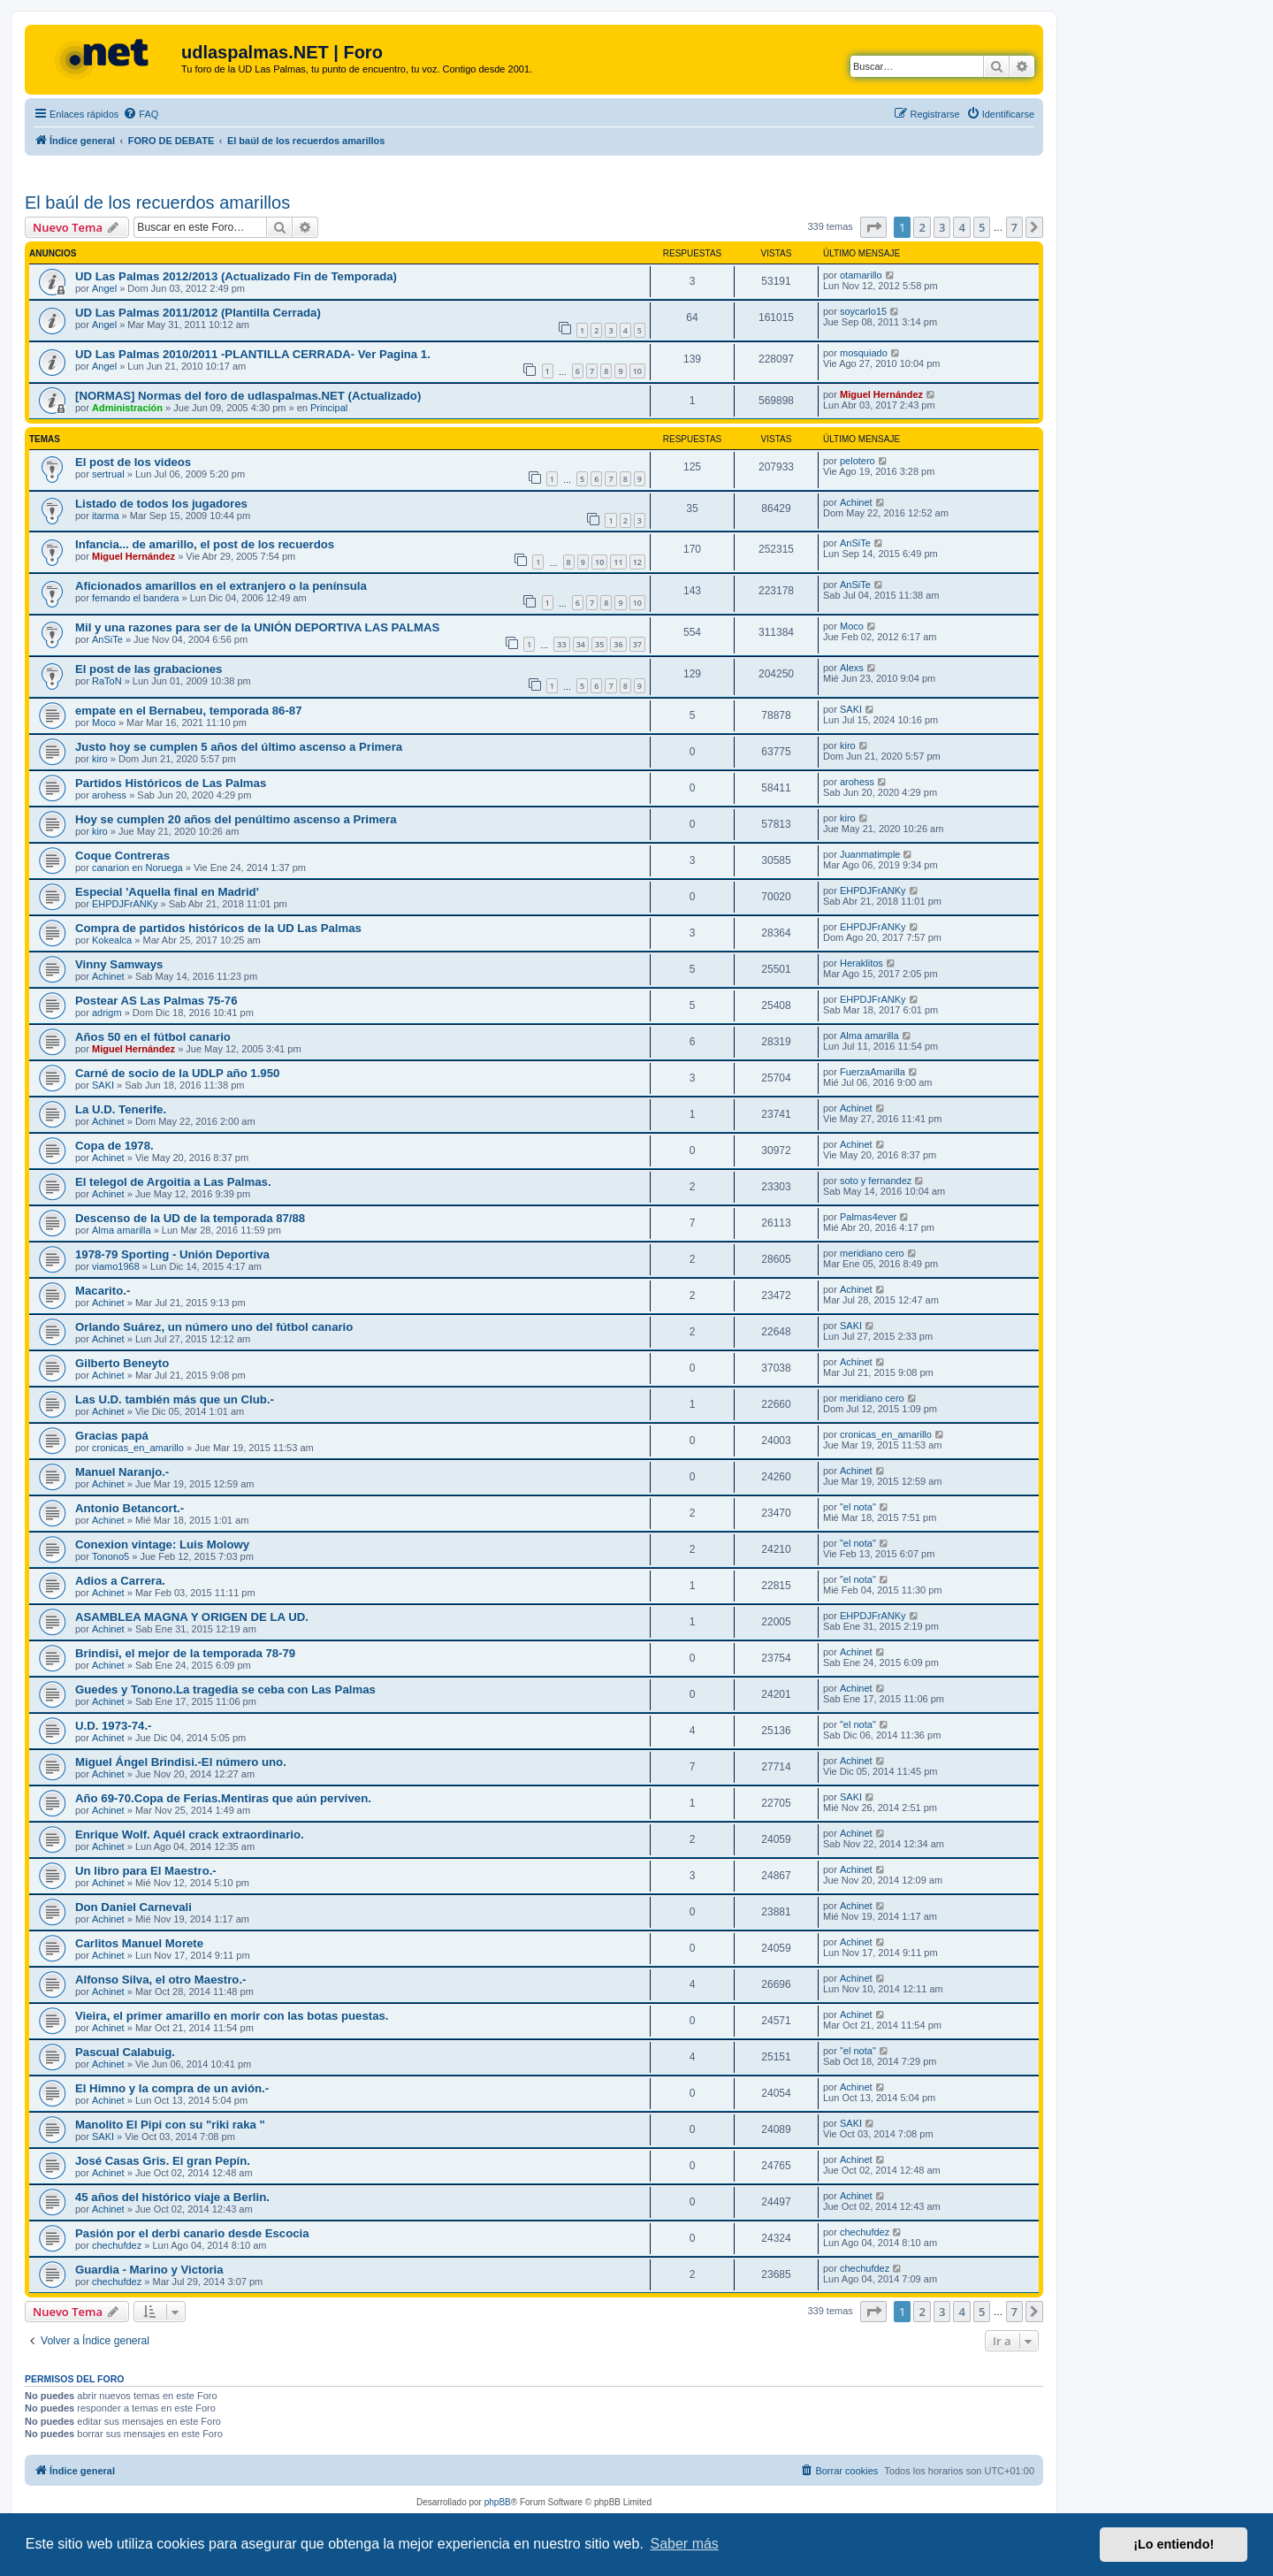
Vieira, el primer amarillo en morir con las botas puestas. (232, 2015)
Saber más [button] (685, 2543)
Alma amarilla (869, 1035)
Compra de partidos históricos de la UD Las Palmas (218, 928)
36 (618, 644)
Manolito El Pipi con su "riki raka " (170, 2124)
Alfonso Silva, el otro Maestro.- (160, 1979)
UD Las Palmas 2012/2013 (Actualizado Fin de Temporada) (236, 276)
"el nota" (858, 1507)
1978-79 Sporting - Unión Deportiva (172, 1254)
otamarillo (861, 275)
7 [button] (1014, 227)
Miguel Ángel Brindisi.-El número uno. (180, 1762)
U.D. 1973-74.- (113, 1725)
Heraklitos (861, 963)
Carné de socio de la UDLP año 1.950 (177, 1073)
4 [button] (961, 227)
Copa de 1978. (114, 1145)
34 (580, 644)
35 (599, 644)
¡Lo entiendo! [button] (1173, 2544)
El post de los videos (133, 462)
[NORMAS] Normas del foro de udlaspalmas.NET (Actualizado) (248, 395)
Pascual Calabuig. (125, 2052)
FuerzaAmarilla (872, 1071)
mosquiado (864, 353)
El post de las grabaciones (148, 669)
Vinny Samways (119, 964)
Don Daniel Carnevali (133, 1907)
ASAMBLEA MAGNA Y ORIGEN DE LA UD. (192, 1617)
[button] (873, 227)
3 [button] (942, 227)
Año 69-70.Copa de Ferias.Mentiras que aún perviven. (223, 1798)
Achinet (856, 502)
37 (637, 644)
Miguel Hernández (881, 394)
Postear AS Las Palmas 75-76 (156, 1000)
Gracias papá (112, 1435)
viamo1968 (116, 1266)
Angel (104, 288)
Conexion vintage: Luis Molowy (162, 1544)
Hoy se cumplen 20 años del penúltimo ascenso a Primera (236, 819)
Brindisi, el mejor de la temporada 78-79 (185, 1653)
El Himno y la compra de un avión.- (172, 2088)
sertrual (108, 474)
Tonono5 (110, 1556)
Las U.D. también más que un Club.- (174, 1399)
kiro (100, 758)
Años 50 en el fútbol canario (153, 1036)
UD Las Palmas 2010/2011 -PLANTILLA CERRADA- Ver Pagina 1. (253, 354)
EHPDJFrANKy (125, 903)
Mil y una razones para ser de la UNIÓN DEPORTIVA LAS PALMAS (257, 627)
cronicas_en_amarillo (138, 1447)
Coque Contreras (122, 855)
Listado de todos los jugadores (161, 503)
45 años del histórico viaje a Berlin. (172, 2197)
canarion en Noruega (137, 867)
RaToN (107, 681)
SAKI (851, 709)
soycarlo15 (863, 311)
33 (561, 644)
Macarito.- (102, 1290)
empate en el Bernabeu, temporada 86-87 (188, 710)
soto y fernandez (875, 1180)
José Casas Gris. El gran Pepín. (162, 2160)
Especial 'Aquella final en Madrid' (167, 891)
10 (637, 371)
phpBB (497, 2502)
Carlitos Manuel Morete (139, 1943)
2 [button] (922, 227)
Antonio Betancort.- (129, 1508)
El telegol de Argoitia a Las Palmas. (173, 1182)
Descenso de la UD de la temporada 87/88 (190, 1218)
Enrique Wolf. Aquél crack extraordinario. (189, 1834)
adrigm (107, 1012)
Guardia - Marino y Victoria (149, 2269)
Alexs (852, 667)
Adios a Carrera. (120, 1580)
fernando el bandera (135, 597)
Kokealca (112, 940)
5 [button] (982, 227)
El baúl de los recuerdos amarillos (157, 202)
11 (618, 562)
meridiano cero (872, 1253)
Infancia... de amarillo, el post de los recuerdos (204, 544)
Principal (328, 407)
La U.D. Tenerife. (120, 1109)
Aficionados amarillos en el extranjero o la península (221, 585)
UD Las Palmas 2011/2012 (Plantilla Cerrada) (198, 312)
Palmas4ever (868, 1217)
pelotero (857, 460)
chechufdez (116, 2245)
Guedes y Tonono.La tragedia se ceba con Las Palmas (225, 1689)
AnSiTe (855, 543)
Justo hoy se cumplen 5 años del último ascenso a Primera (238, 746)
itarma (105, 515)
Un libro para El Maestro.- (146, 1870)
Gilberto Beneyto (122, 1363)
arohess (109, 795)
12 (637, 562)
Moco (852, 626)
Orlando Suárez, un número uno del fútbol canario (214, 1327)
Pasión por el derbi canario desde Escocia (192, 2233)
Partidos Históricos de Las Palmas (170, 783)
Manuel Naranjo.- (122, 1472)
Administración (127, 407)
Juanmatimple (870, 854)
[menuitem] (140, 114)
